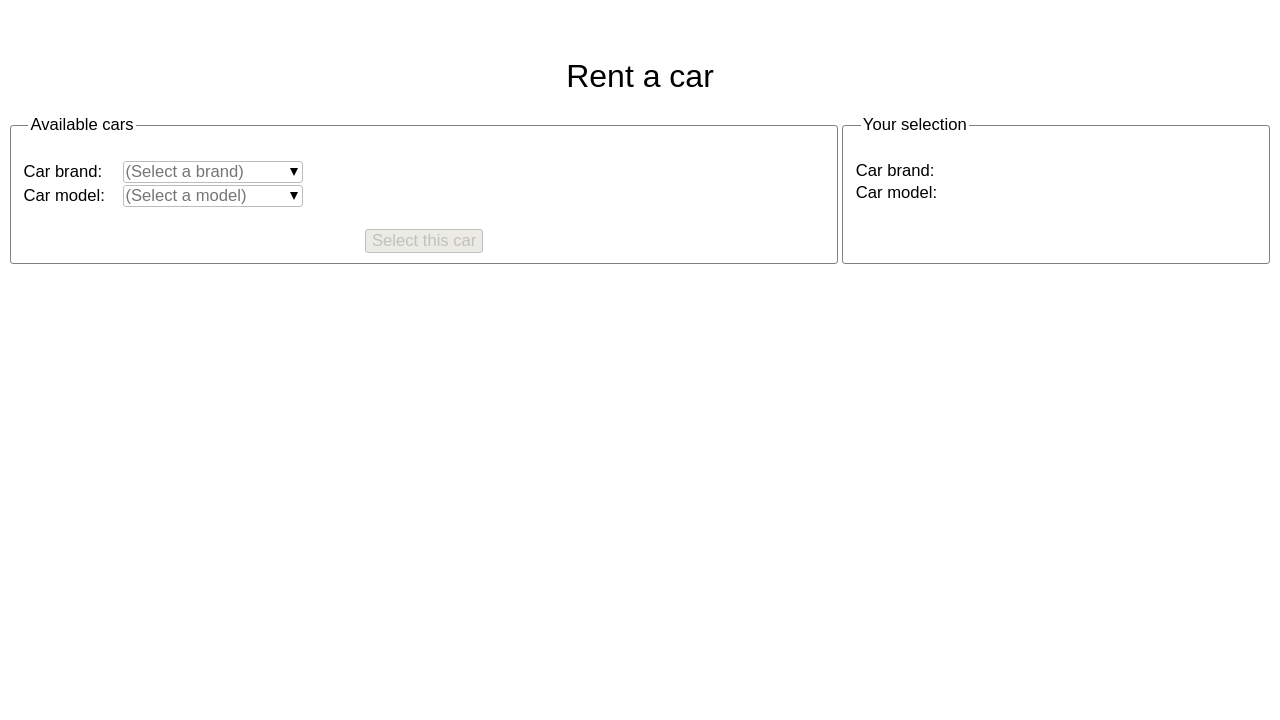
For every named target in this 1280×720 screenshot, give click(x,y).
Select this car (424, 240)
